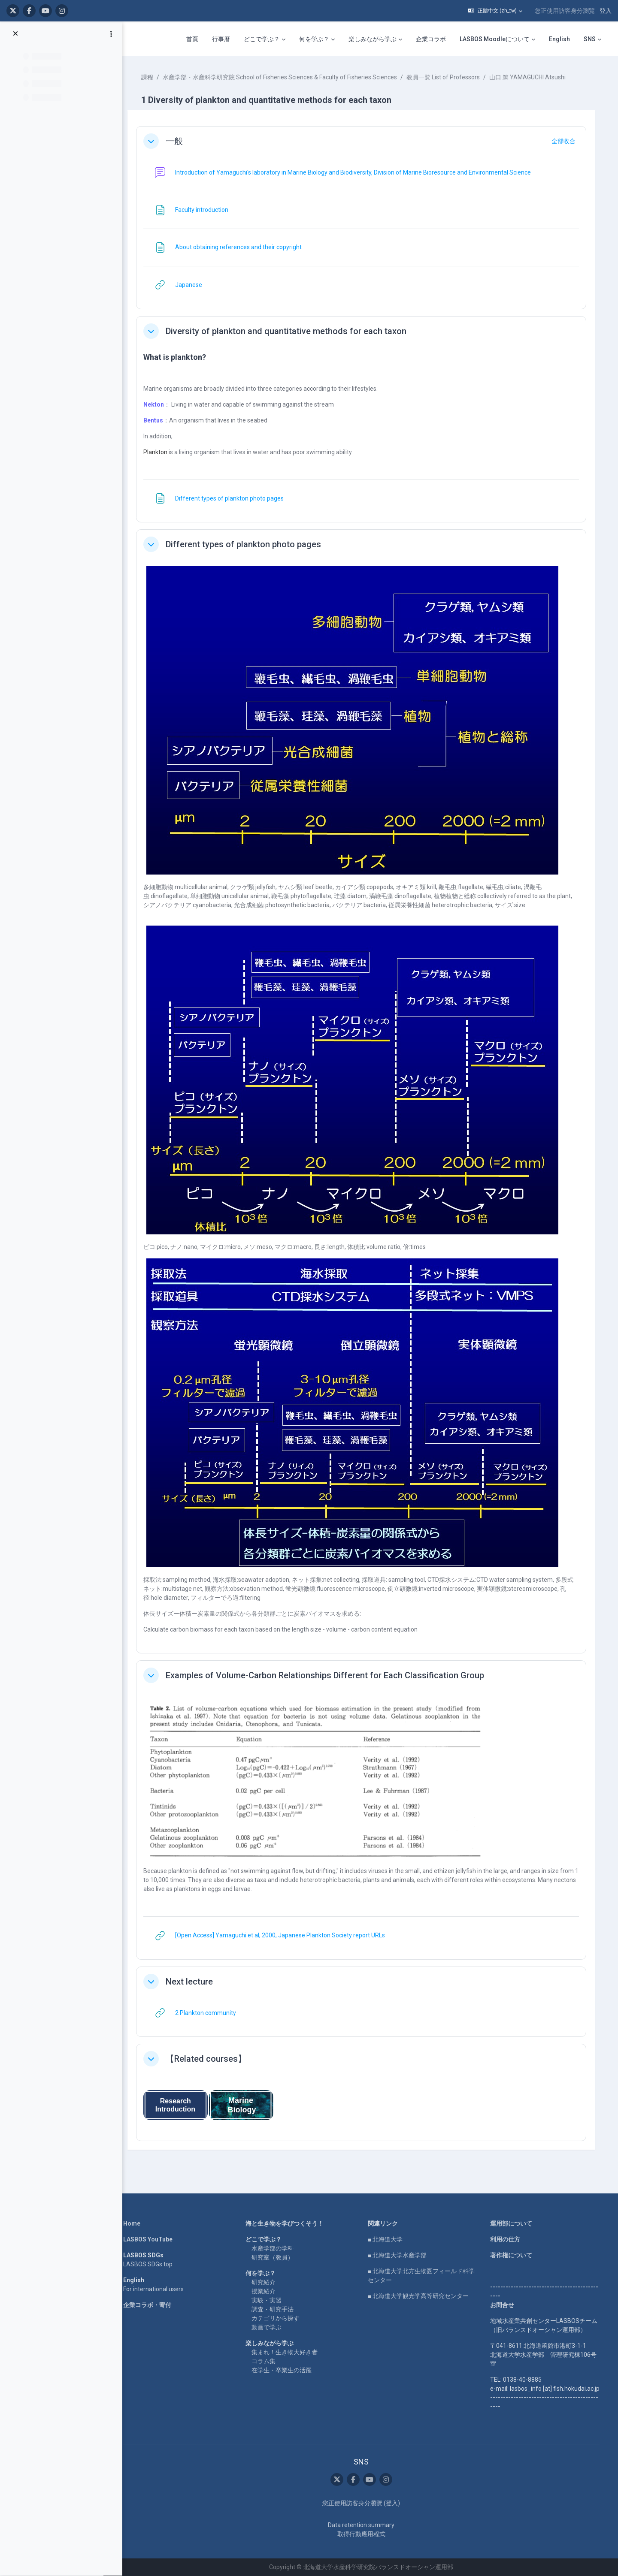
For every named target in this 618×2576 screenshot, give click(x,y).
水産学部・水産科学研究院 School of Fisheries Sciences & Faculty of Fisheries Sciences (285, 77)
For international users (155, 2289)
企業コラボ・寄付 (149, 2305)
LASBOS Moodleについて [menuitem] (495, 39)
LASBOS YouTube (150, 2239)
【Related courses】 (211, 2059)
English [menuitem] (559, 39)
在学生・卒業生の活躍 (284, 2370)
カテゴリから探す (278, 2318)
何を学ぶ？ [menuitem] (314, 39)
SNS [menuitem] (590, 39)
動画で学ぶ (269, 2327)
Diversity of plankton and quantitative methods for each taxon (291, 331)
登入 (606, 10)
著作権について (513, 2255)
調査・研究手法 (275, 2309)
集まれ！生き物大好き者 (287, 2352)
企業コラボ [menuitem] (431, 39)
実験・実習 (269, 2300)
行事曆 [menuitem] (221, 39)
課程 (152, 77)
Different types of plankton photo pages (248, 544)
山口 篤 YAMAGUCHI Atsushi (532, 77)
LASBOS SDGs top (150, 2264)
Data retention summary (363, 2525)
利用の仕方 (507, 2239)
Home (133, 2223)
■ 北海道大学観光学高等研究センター (420, 2295)
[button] (495, 10)
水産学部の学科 (275, 2248)
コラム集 (266, 2361)
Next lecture (194, 1981)
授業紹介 (266, 2291)
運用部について (513, 2223)
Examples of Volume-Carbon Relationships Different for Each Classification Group (330, 1675)
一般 (179, 141)
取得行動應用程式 (363, 2534)
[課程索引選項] (111, 34)
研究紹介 (266, 2282)
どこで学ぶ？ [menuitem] (262, 39)
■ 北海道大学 (387, 2239)
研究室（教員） (275, 2257)
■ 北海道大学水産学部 (399, 2255)
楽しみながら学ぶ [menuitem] (372, 39)
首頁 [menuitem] (192, 39)
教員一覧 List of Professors (448, 77)
